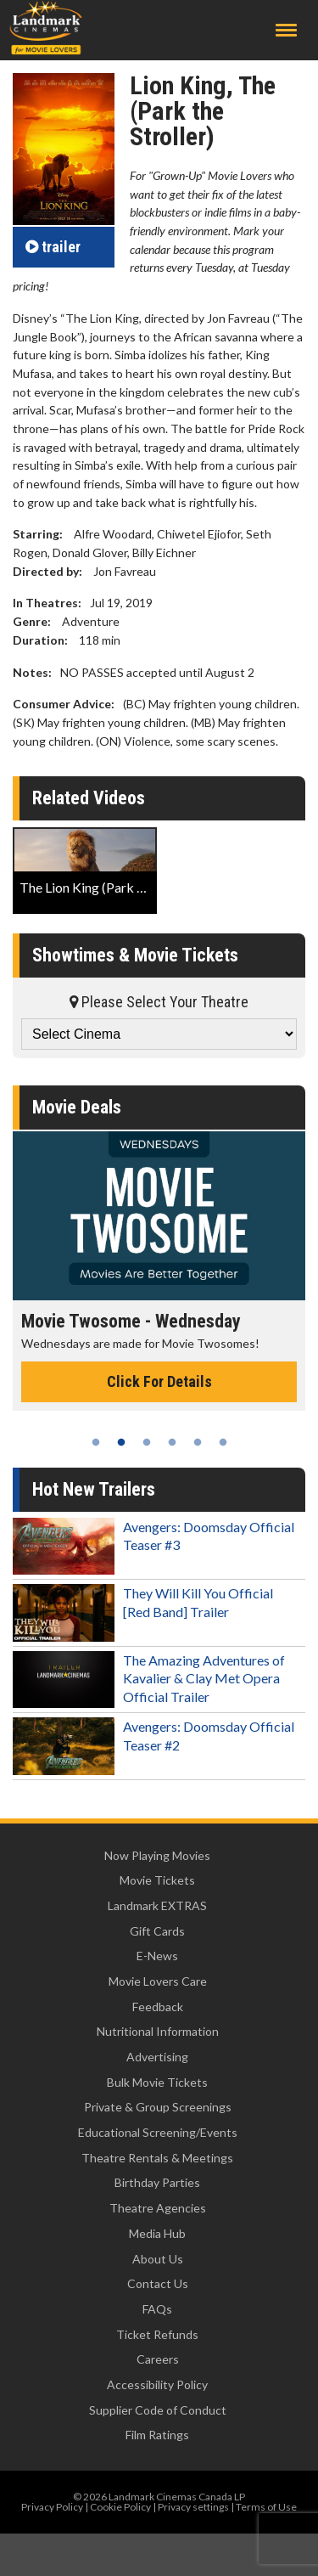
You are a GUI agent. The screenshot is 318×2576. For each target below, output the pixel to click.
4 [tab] (172, 1442)
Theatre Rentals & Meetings (157, 2157)
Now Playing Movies (157, 1855)
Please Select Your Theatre (159, 1002)
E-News (157, 1955)
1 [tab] (95, 1442)
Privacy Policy (52, 2506)
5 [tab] (197, 1442)
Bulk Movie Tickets (157, 2082)
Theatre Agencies (157, 2208)
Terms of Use (266, 2506)
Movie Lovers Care (158, 1981)
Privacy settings (193, 2506)
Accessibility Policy (157, 2384)
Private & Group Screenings (158, 2107)
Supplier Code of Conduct (157, 2410)
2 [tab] (121, 1442)
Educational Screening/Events (157, 2132)
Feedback (157, 2006)
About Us (157, 2259)
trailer (53, 247)
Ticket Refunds (157, 2334)
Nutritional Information (158, 2031)
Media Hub (157, 2233)
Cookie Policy (120, 2506)
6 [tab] (223, 1442)
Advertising (157, 2056)
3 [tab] (146, 1442)
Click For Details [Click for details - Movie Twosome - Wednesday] (159, 1381)
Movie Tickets (157, 1880)
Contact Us (157, 2283)
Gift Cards (157, 1931)
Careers (158, 2359)
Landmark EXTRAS (157, 1905)
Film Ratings (157, 2434)
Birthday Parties (157, 2182)
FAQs (157, 2309)
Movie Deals (76, 1107)
